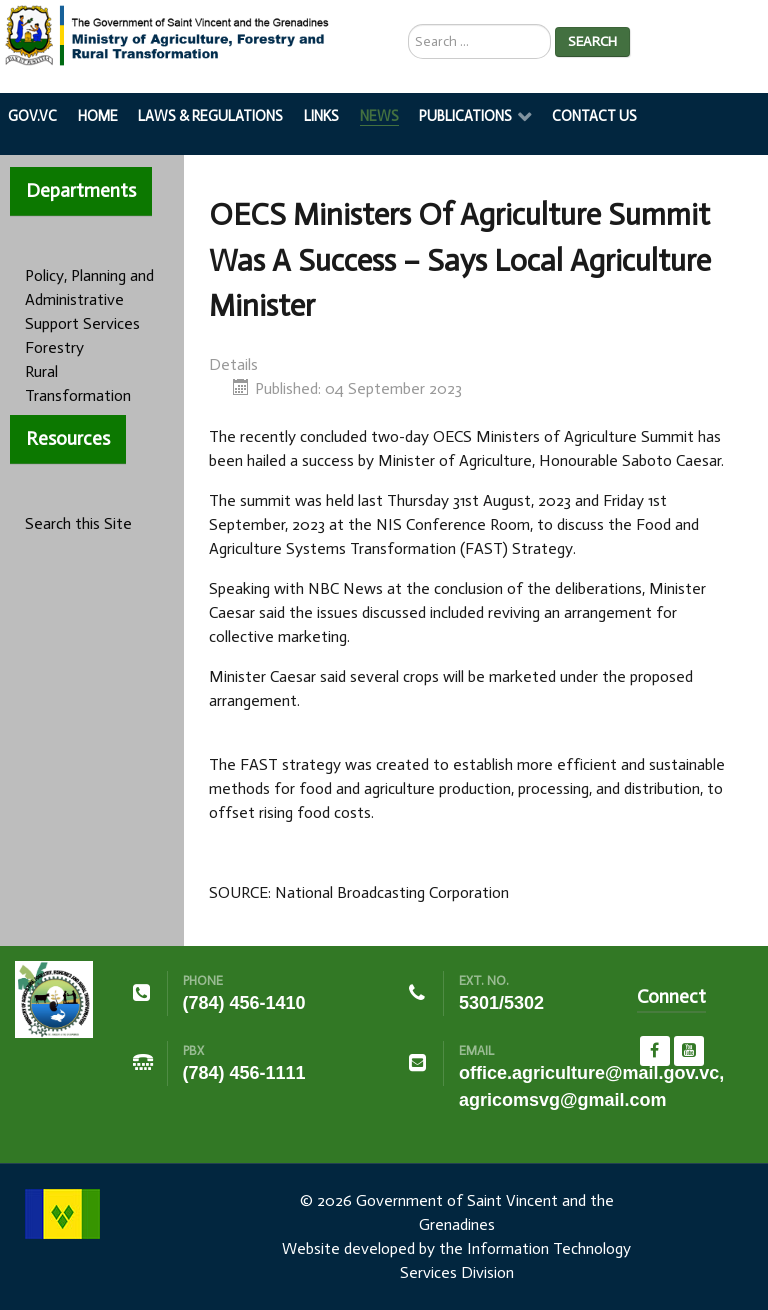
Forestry (54, 347)
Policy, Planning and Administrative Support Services (89, 299)
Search (592, 41)
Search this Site (78, 523)
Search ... (408, 24)
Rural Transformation (78, 383)
